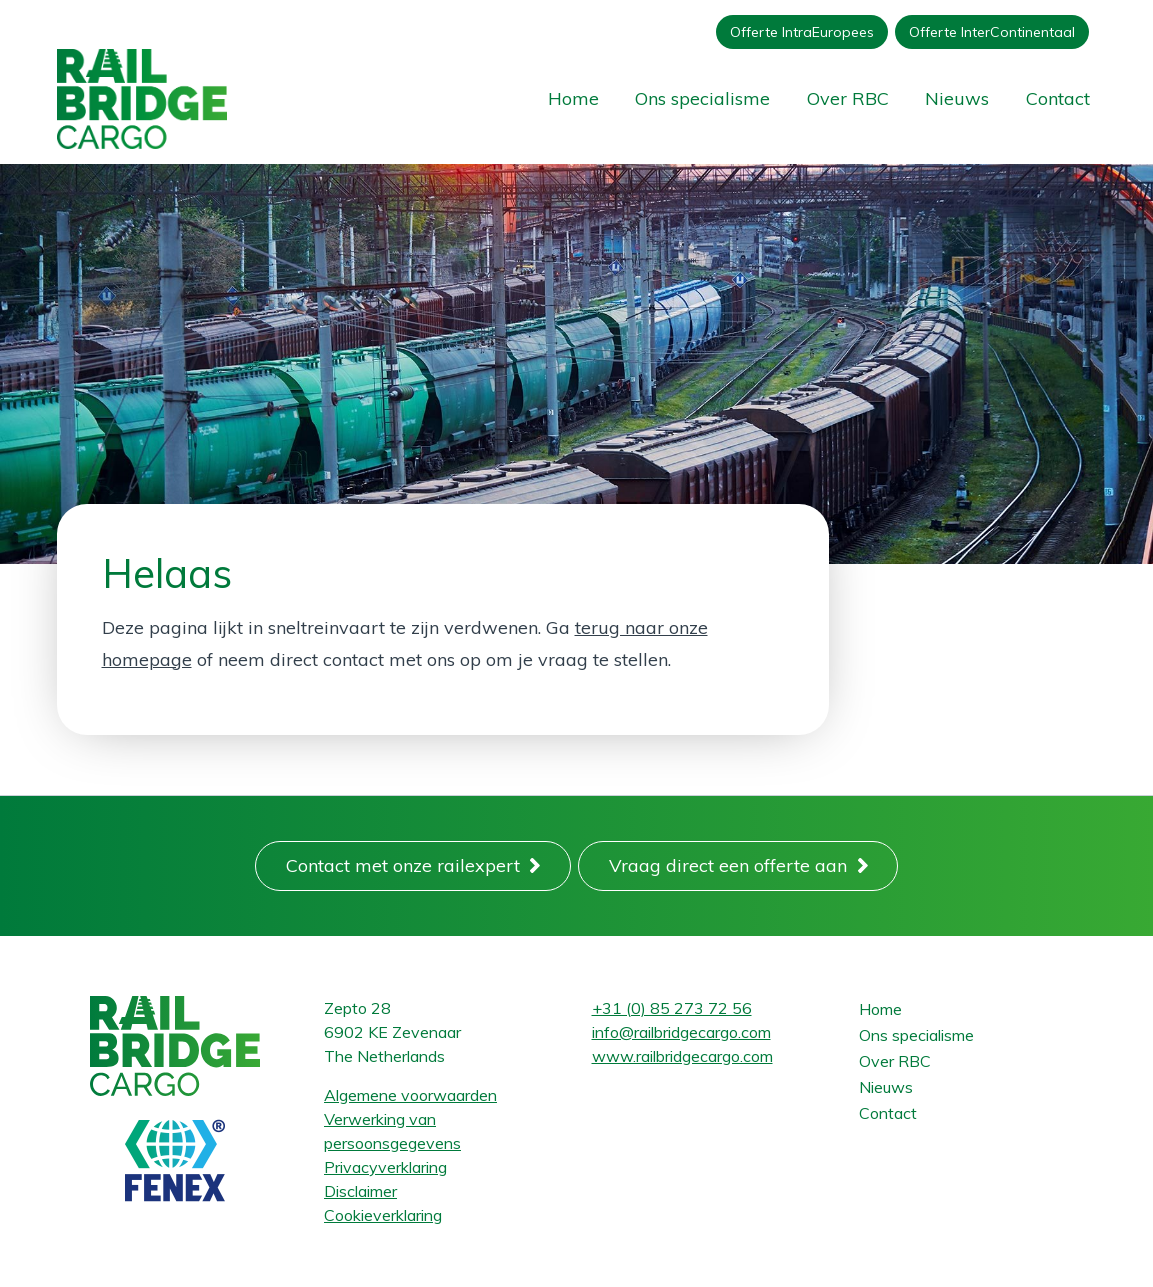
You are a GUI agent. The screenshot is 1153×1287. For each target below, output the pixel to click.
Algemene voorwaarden (410, 1095)
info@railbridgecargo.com (681, 1032)
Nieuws (957, 98)
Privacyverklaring (385, 1167)
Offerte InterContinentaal (992, 32)
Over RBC (848, 98)
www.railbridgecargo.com (682, 1056)
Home (573, 98)
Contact (1058, 98)
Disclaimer (360, 1191)
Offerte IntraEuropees (802, 32)
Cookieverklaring (383, 1215)
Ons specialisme (702, 98)
